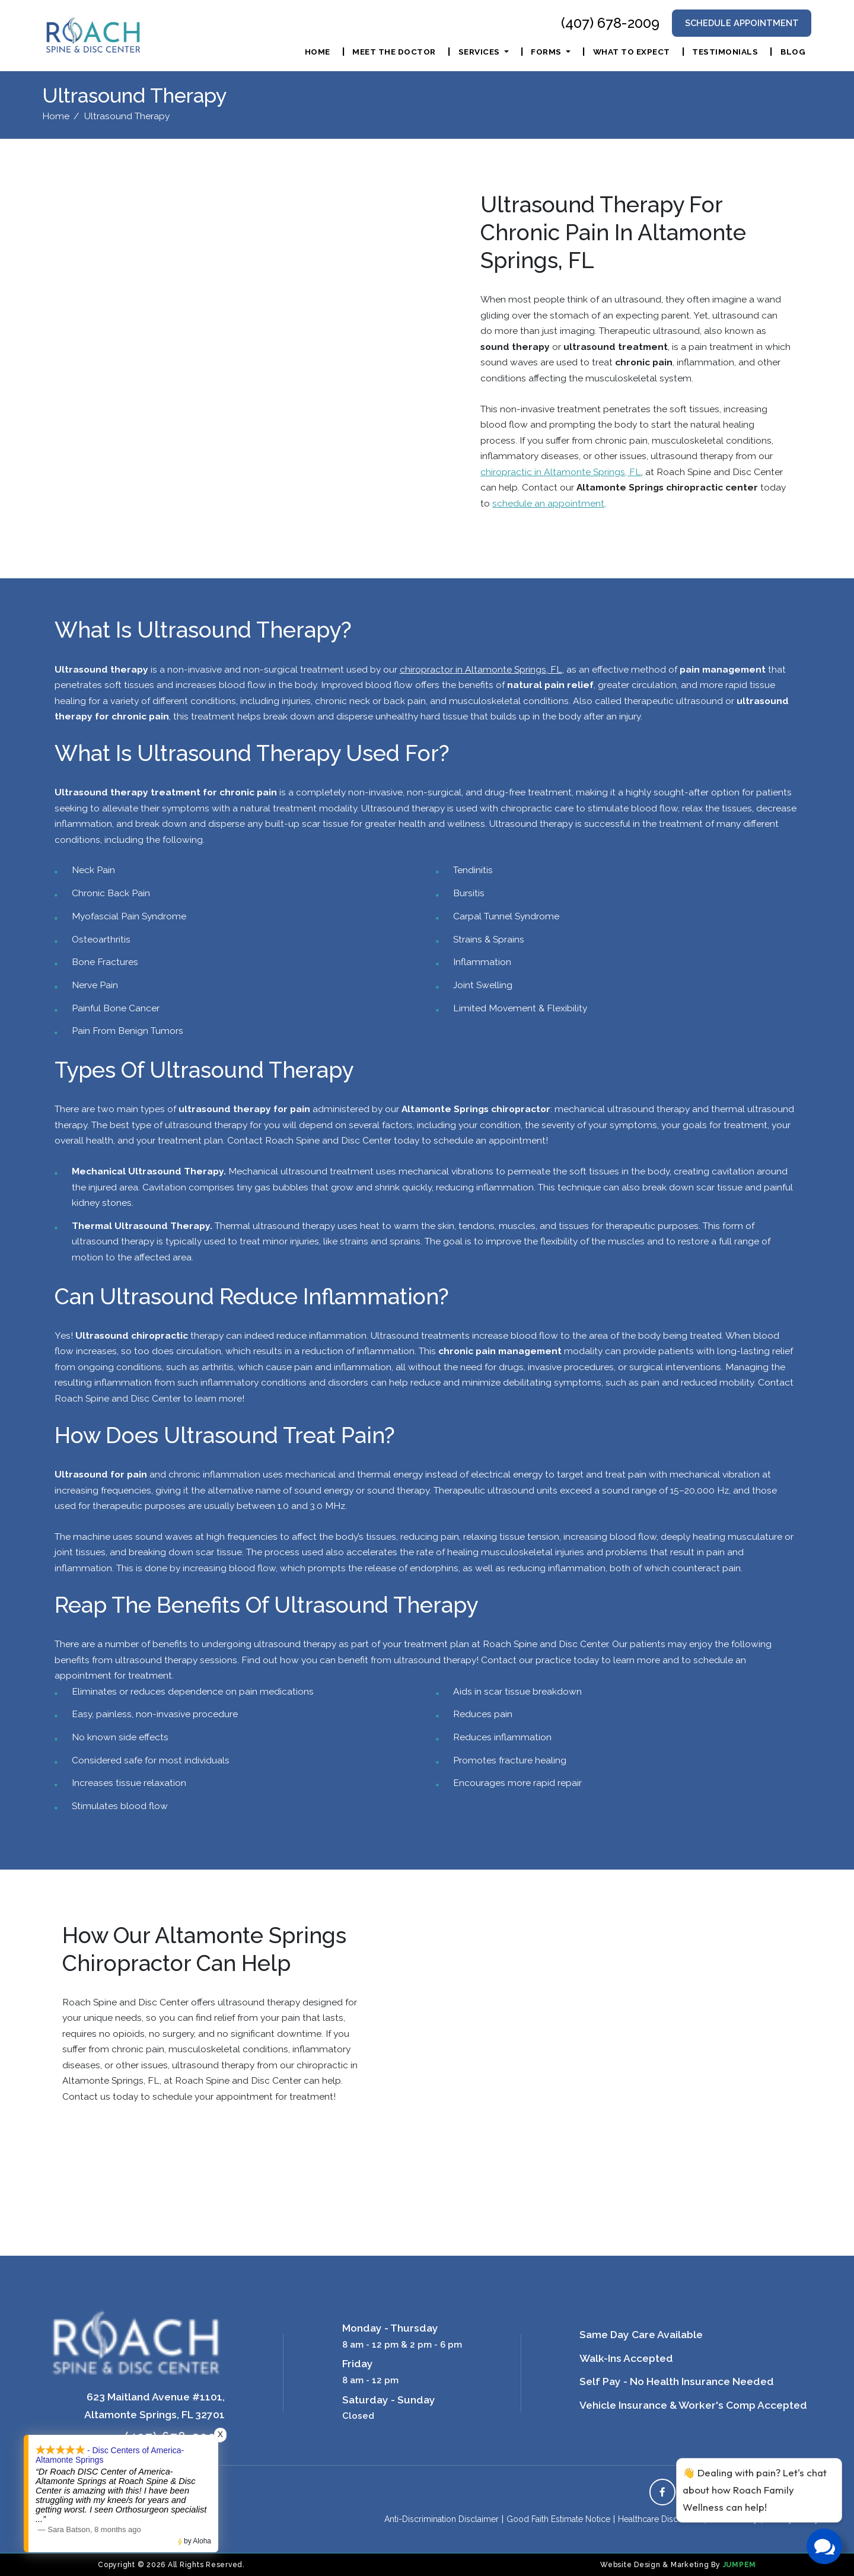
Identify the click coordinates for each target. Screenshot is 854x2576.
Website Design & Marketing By (660, 2565)
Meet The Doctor (394, 51)
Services (480, 51)
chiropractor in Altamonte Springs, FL (481, 669)
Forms (547, 51)
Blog (792, 51)
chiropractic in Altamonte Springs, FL (560, 471)
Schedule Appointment (742, 23)
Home (317, 51)
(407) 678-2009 (610, 23)
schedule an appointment (548, 503)
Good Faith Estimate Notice (558, 2519)
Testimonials (725, 51)
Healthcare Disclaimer (660, 2519)
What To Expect (631, 51)
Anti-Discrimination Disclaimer (441, 2519)
